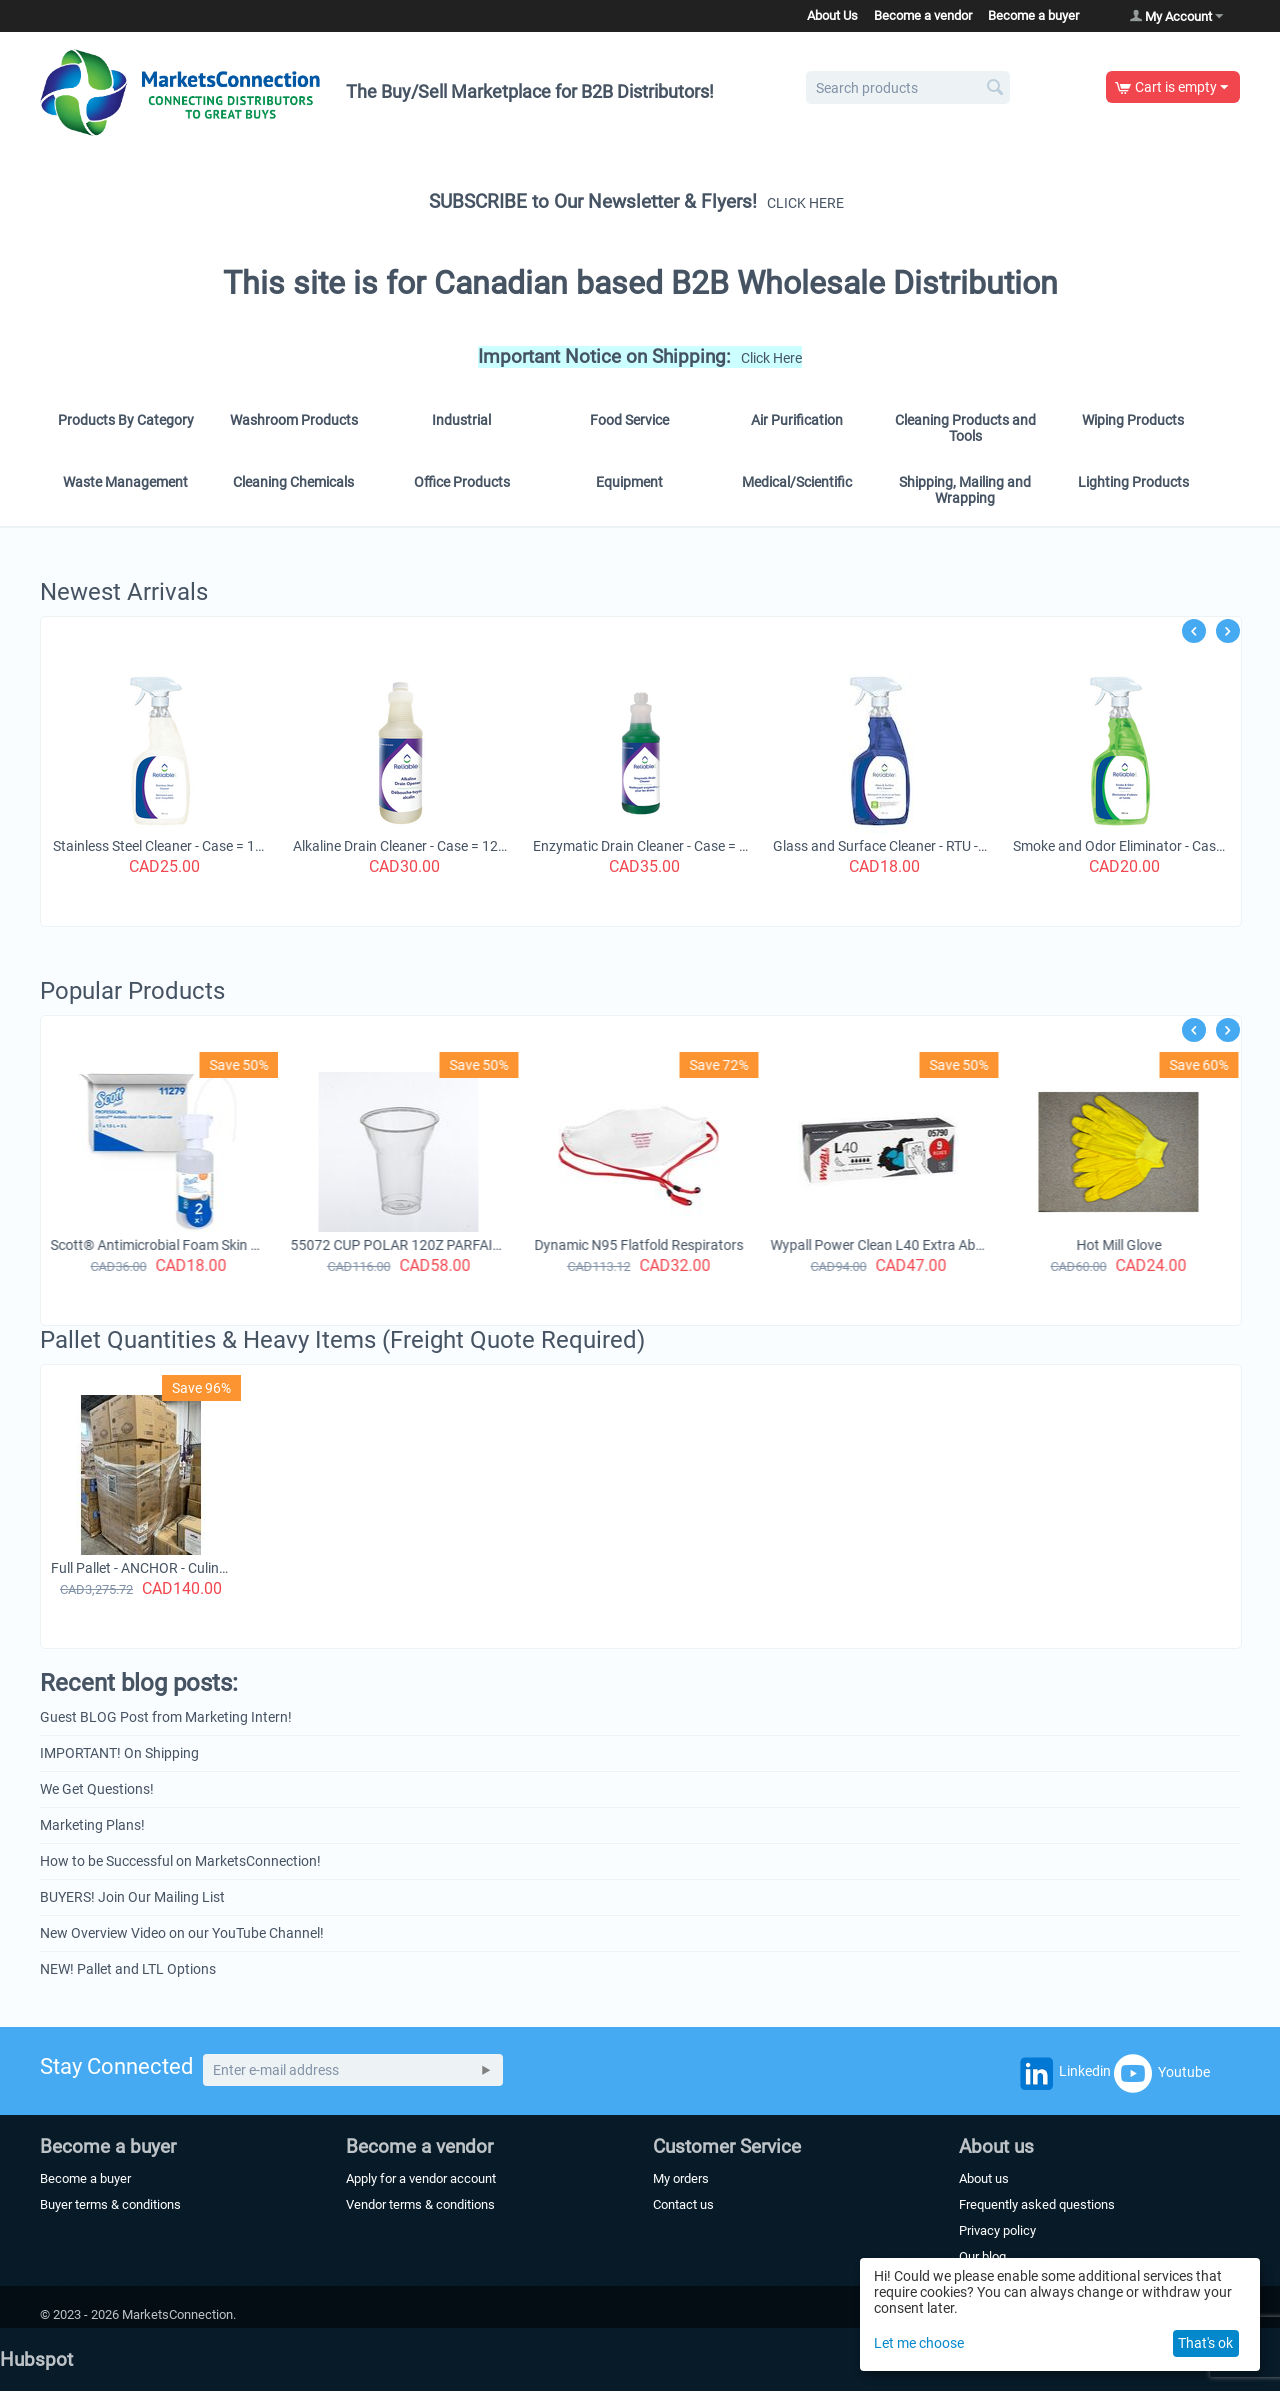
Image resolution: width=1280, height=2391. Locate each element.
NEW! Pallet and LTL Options (128, 1969)
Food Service (629, 420)
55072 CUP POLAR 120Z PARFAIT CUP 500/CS (401, 1245)
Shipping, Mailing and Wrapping (965, 490)
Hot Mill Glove (1121, 1245)
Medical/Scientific (797, 482)
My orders (681, 2178)
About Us (832, 15)
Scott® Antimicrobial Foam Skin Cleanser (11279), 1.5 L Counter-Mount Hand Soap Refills (161, 1245)
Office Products (462, 482)
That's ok (1205, 2343)
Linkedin (1063, 2077)
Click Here (771, 358)
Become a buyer (1033, 15)
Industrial (461, 420)
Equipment (629, 482)
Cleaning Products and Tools (965, 428)
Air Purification (797, 420)
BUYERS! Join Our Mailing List (132, 1897)
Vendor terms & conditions (420, 2204)
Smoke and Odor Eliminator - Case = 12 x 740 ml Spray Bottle (1153, 846)
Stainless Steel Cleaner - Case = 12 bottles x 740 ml (193, 846)
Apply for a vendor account (421, 2178)
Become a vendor (923, 15)
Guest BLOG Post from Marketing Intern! (166, 1717)
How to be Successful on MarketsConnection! (180, 1861)
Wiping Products (1133, 420)
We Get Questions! (97, 1789)
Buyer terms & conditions (110, 2204)
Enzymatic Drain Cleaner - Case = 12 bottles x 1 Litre (673, 846)
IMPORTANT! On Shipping (119, 1753)
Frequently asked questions (1037, 2204)
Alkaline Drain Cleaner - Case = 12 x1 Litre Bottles (433, 846)
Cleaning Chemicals (293, 482)
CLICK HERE (805, 203)
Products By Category (126, 420)
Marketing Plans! (92, 1825)
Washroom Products (294, 420)
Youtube (1162, 2073)
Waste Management (125, 482)
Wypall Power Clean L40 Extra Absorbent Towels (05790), (881, 1245)
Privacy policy (997, 2230)
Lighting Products (1133, 482)
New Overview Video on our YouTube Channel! (182, 1933)
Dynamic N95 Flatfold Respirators (641, 1245)
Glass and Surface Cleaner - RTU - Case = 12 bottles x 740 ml (913, 846)
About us (984, 2178)
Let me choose (919, 2343)
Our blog (982, 2256)
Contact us (683, 2204)
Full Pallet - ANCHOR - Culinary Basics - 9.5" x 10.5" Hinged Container (141, 1568)
